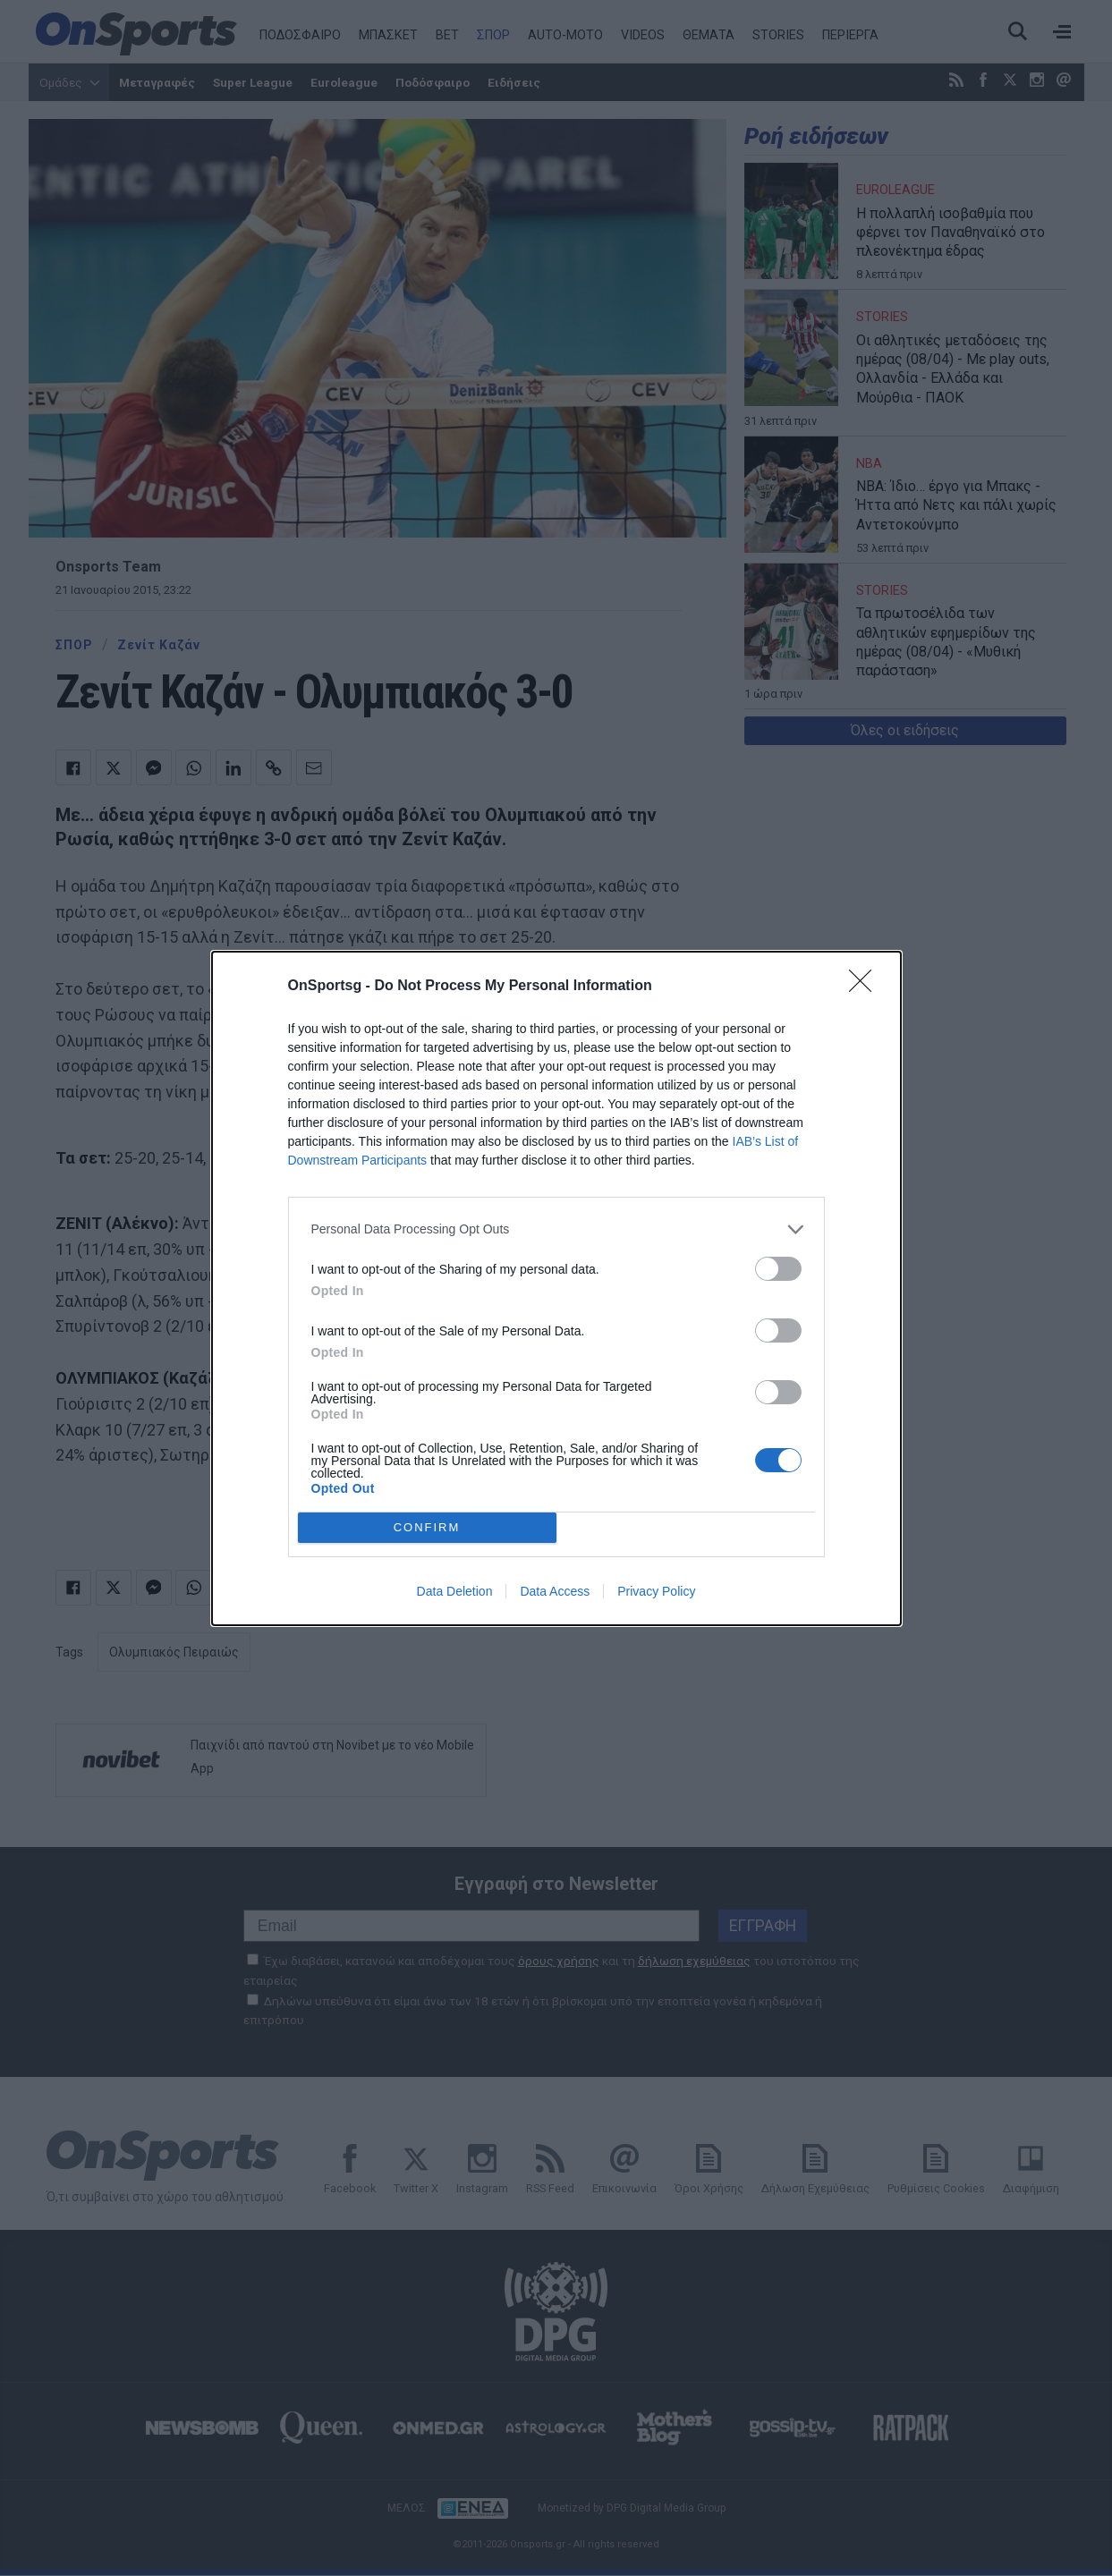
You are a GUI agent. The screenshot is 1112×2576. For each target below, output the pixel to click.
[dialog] (556, 1288)
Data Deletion (455, 1591)
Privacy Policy (656, 1591)
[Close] (866, 987)
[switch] (778, 1269)
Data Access (555, 1591)
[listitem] (556, 1229)
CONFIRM (427, 1527)
